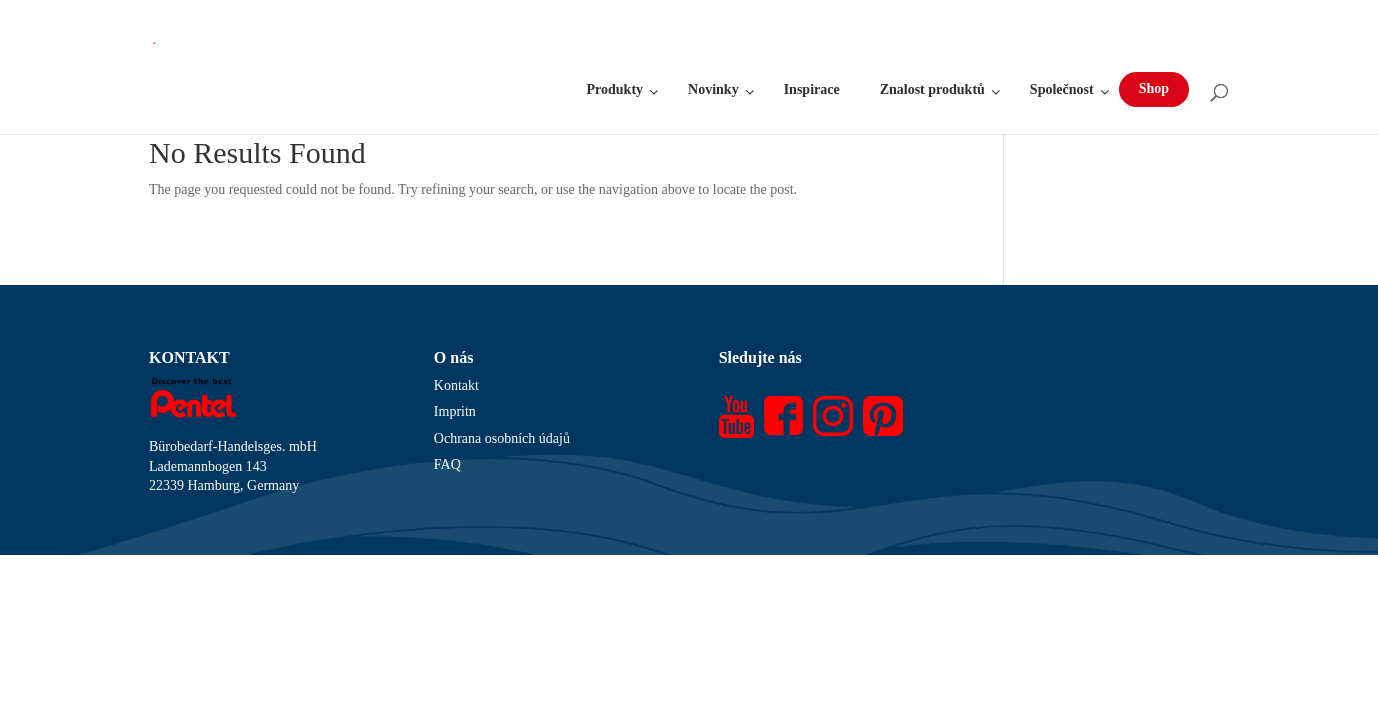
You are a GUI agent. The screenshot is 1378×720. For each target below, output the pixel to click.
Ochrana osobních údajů (502, 438)
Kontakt (456, 385)
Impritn (455, 411)
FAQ (447, 464)
